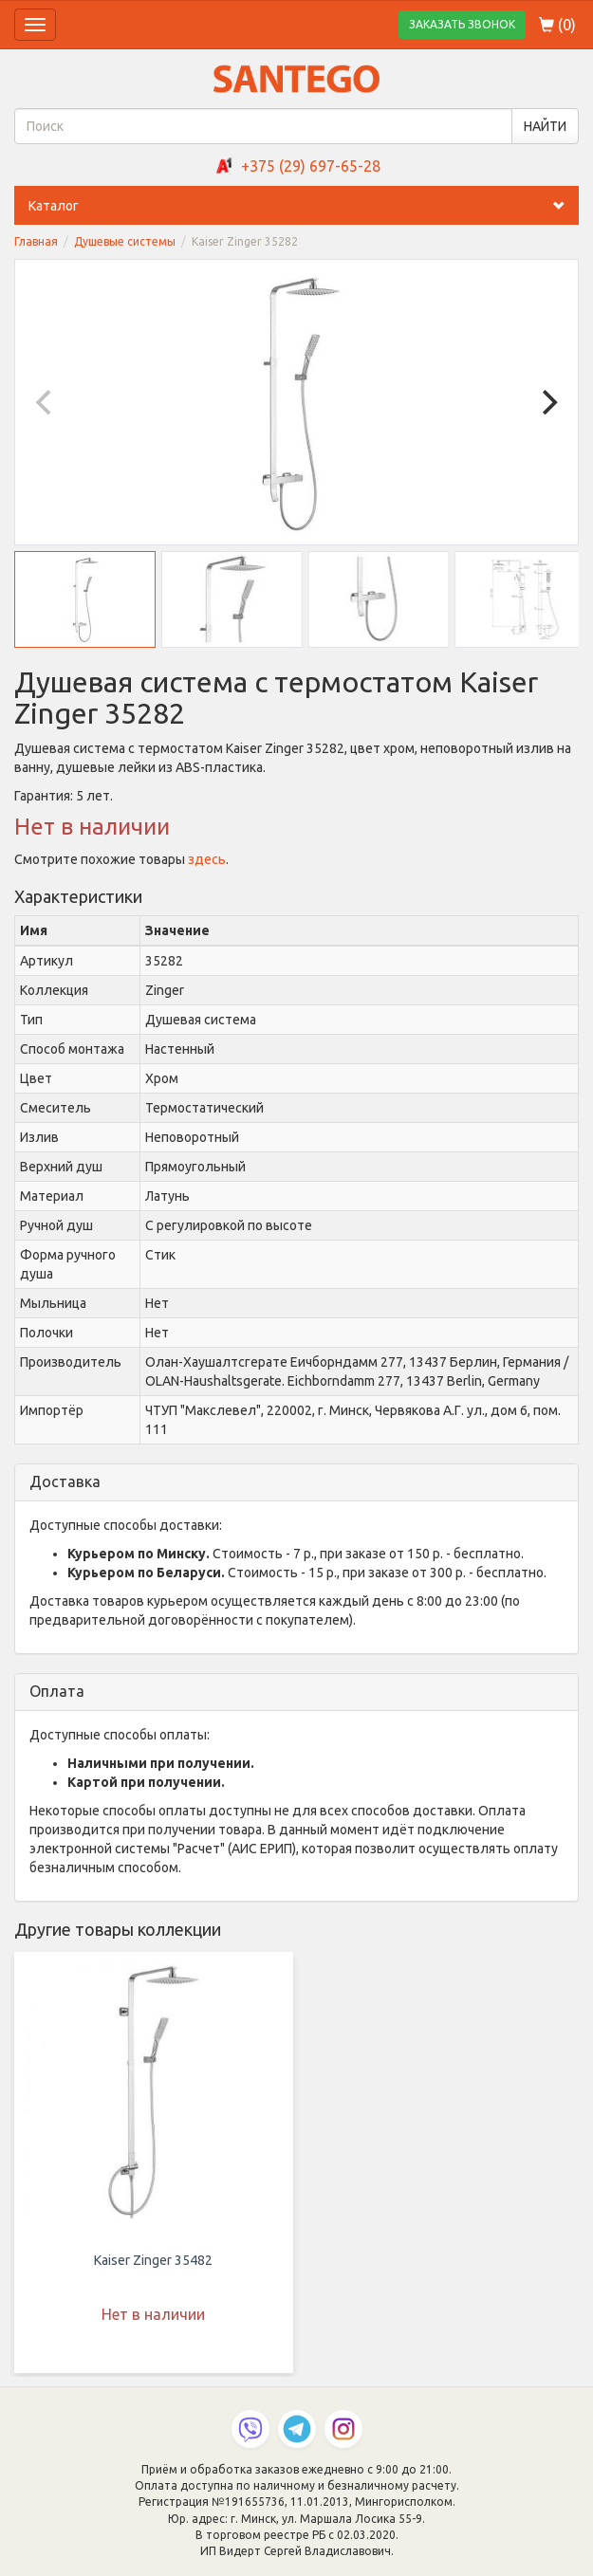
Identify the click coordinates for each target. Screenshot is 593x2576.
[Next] (547, 402)
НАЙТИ (545, 126)
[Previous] (45, 402)
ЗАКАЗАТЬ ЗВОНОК (462, 24)
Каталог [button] (303, 206)
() (557, 24)
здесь (207, 859)
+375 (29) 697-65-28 (310, 166)
